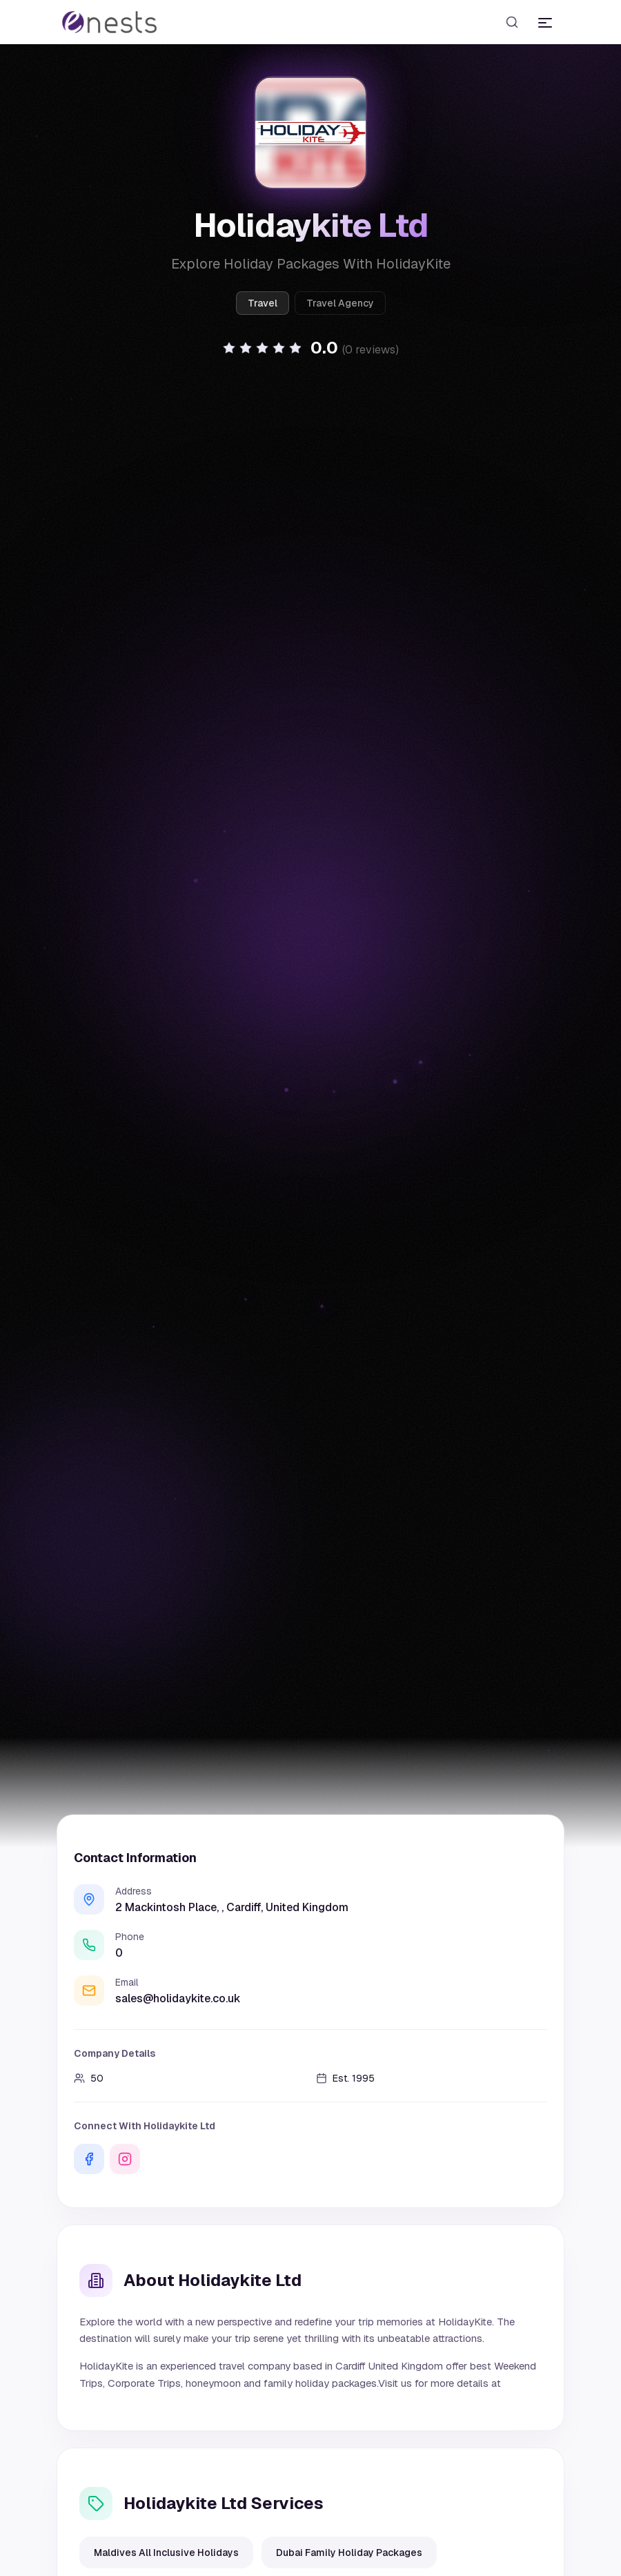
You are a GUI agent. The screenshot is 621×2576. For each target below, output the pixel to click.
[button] (310, 348)
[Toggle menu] (545, 22)
